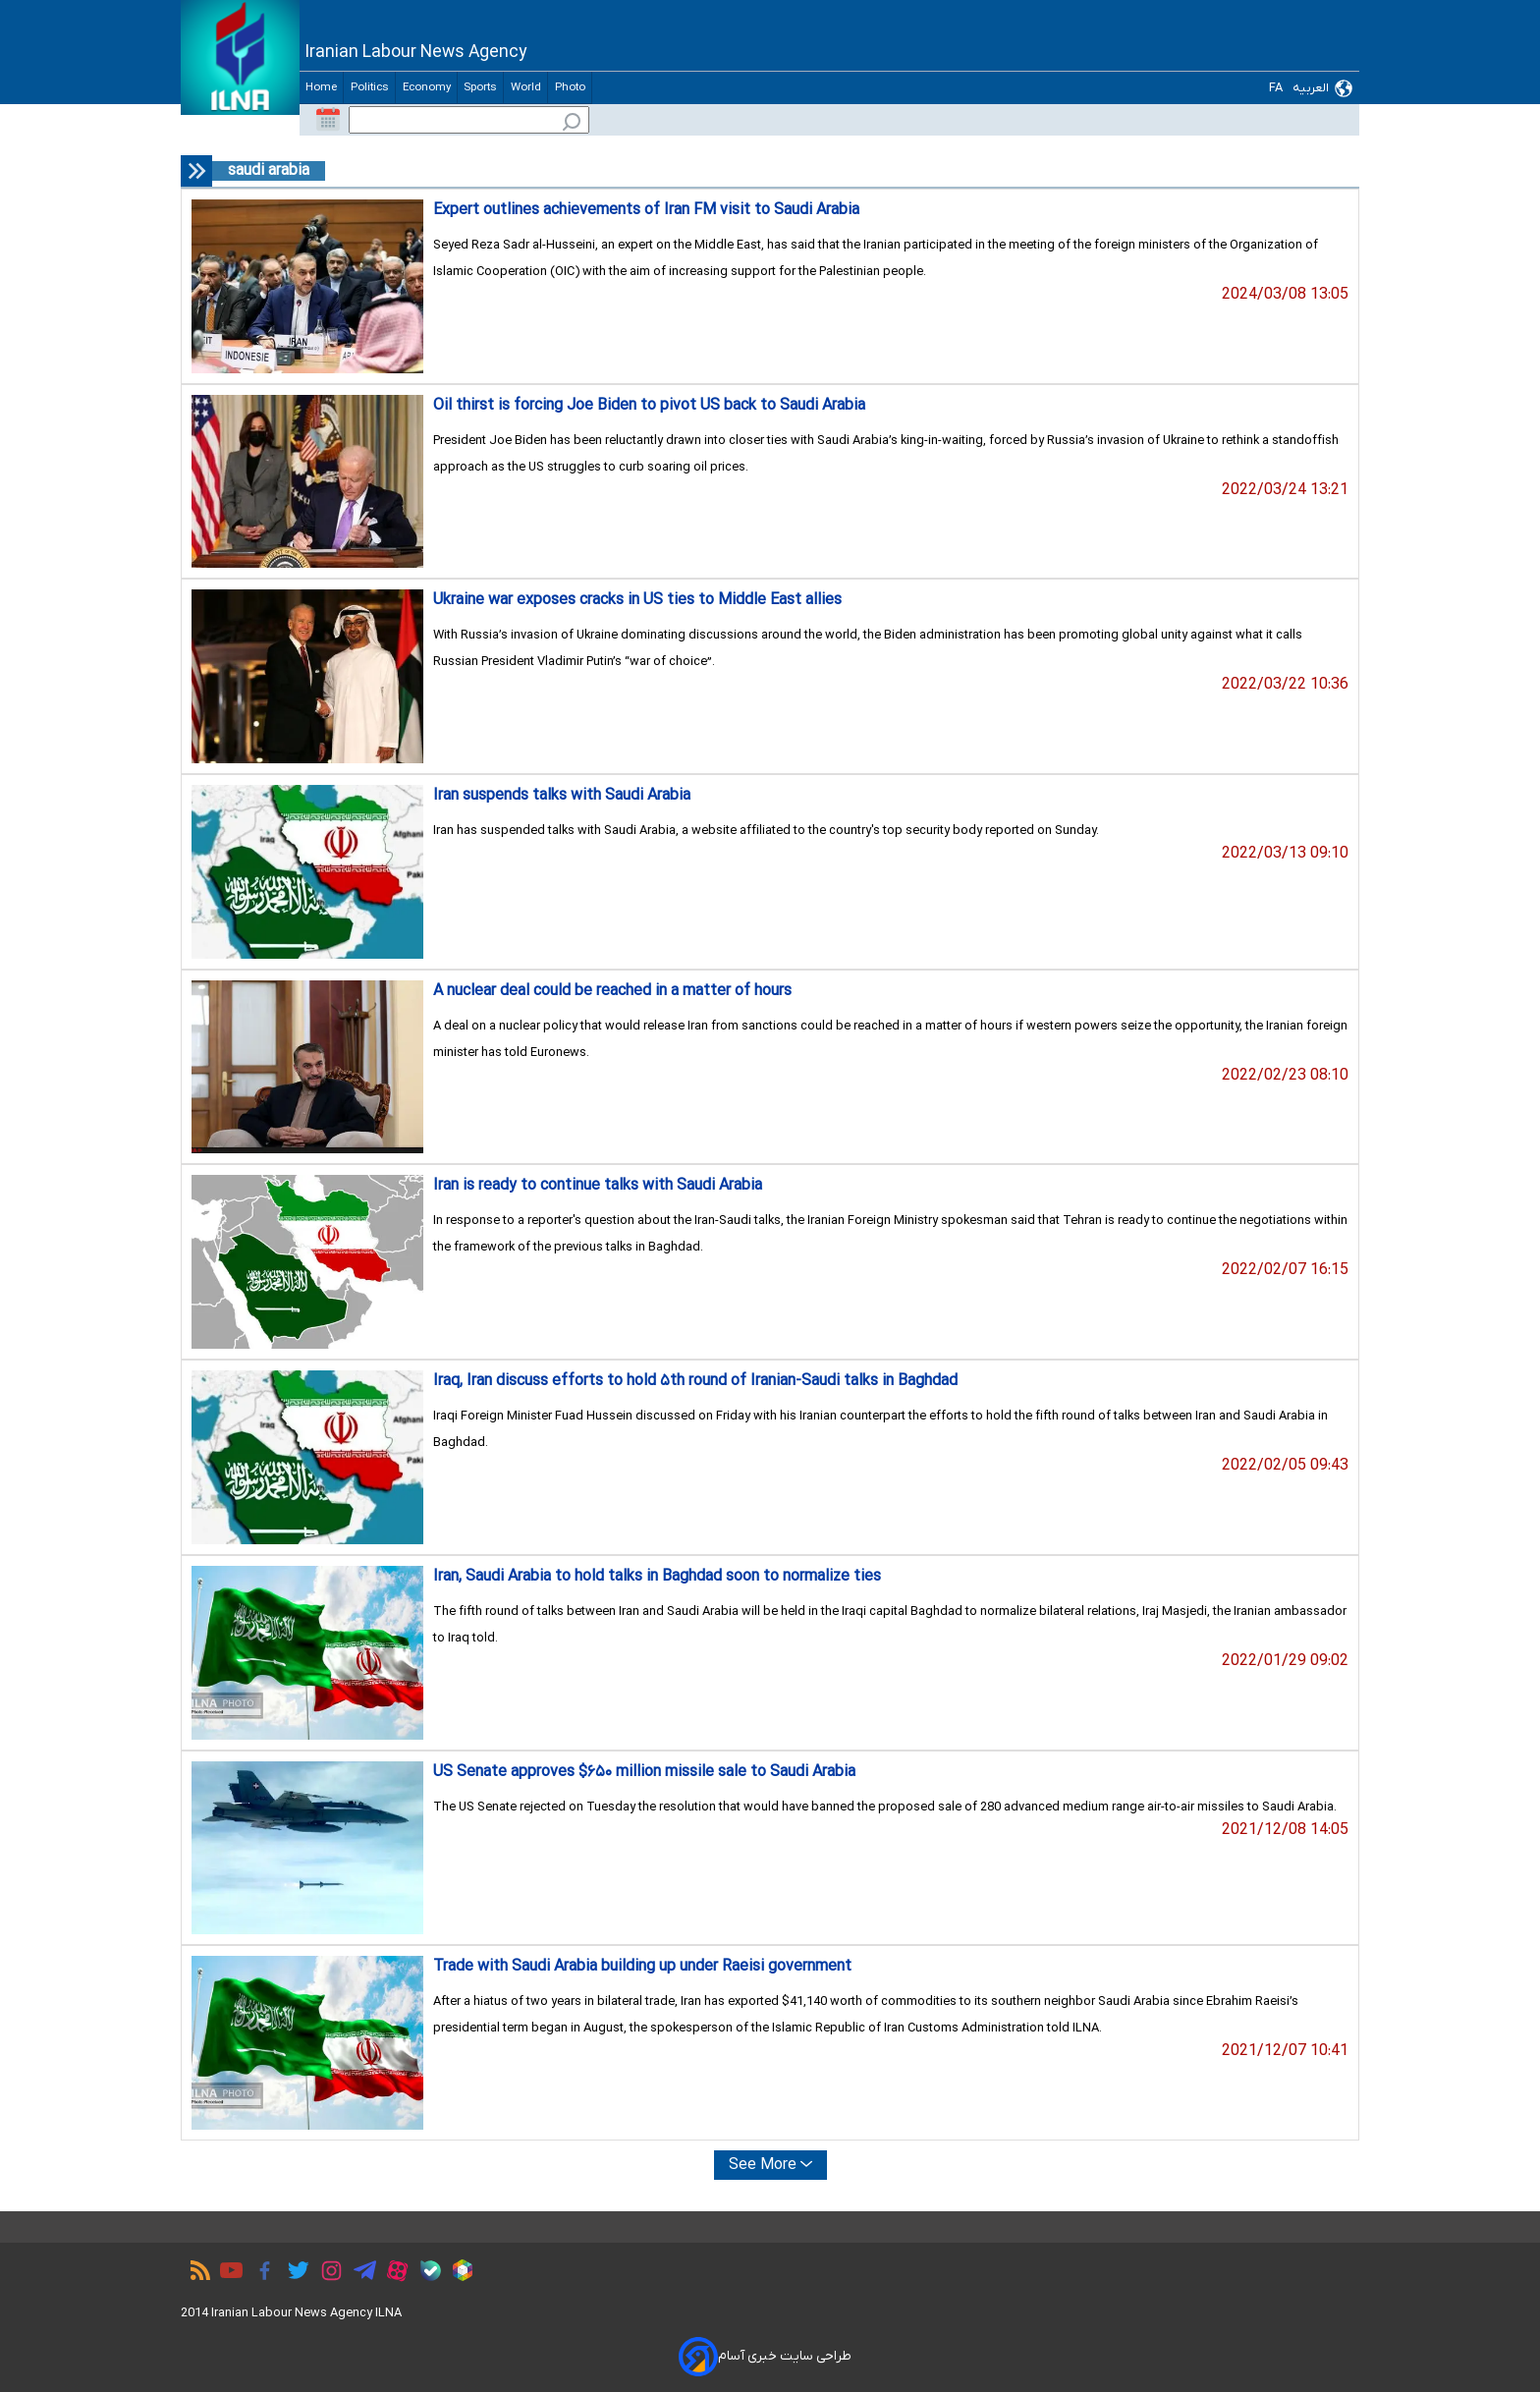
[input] (469, 120)
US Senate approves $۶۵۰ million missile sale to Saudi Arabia (644, 1772)
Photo (569, 88)
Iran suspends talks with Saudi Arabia (561, 796)
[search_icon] (571, 124)
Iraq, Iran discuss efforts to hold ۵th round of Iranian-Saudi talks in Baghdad (695, 1381)
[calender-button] (328, 120)
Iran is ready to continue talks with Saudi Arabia (597, 1186)
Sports (480, 88)
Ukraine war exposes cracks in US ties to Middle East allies (637, 600)
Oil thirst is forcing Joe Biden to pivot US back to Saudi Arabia (649, 406)
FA (1276, 88)
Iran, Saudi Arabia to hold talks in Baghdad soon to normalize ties (657, 1576)
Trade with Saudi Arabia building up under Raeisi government (642, 1966)
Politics (369, 88)
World (525, 88)
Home (321, 88)
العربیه (1310, 88)
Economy (426, 88)
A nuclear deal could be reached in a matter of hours (612, 991)
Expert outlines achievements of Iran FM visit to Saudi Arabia (646, 210)
